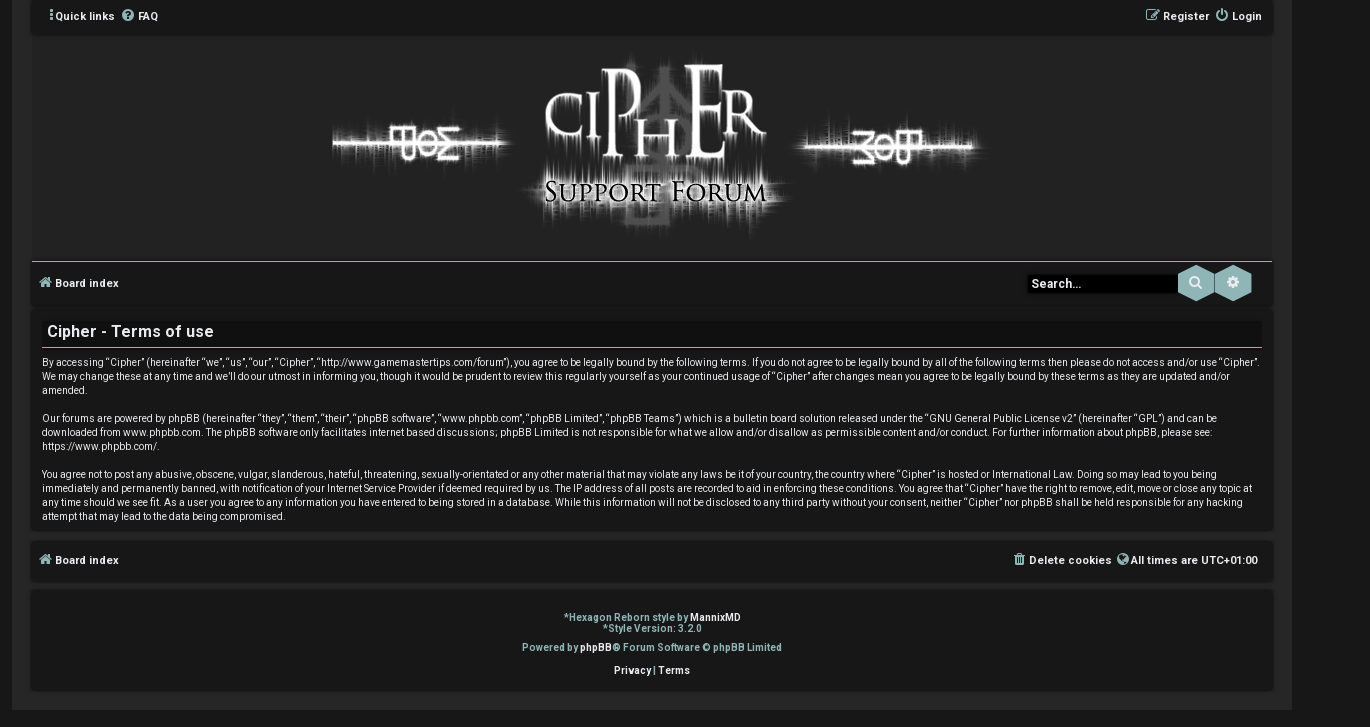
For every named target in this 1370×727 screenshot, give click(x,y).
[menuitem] (139, 17)
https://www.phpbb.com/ (99, 446)
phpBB (596, 647)
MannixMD (715, 617)
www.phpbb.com (162, 432)
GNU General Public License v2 (1001, 418)
